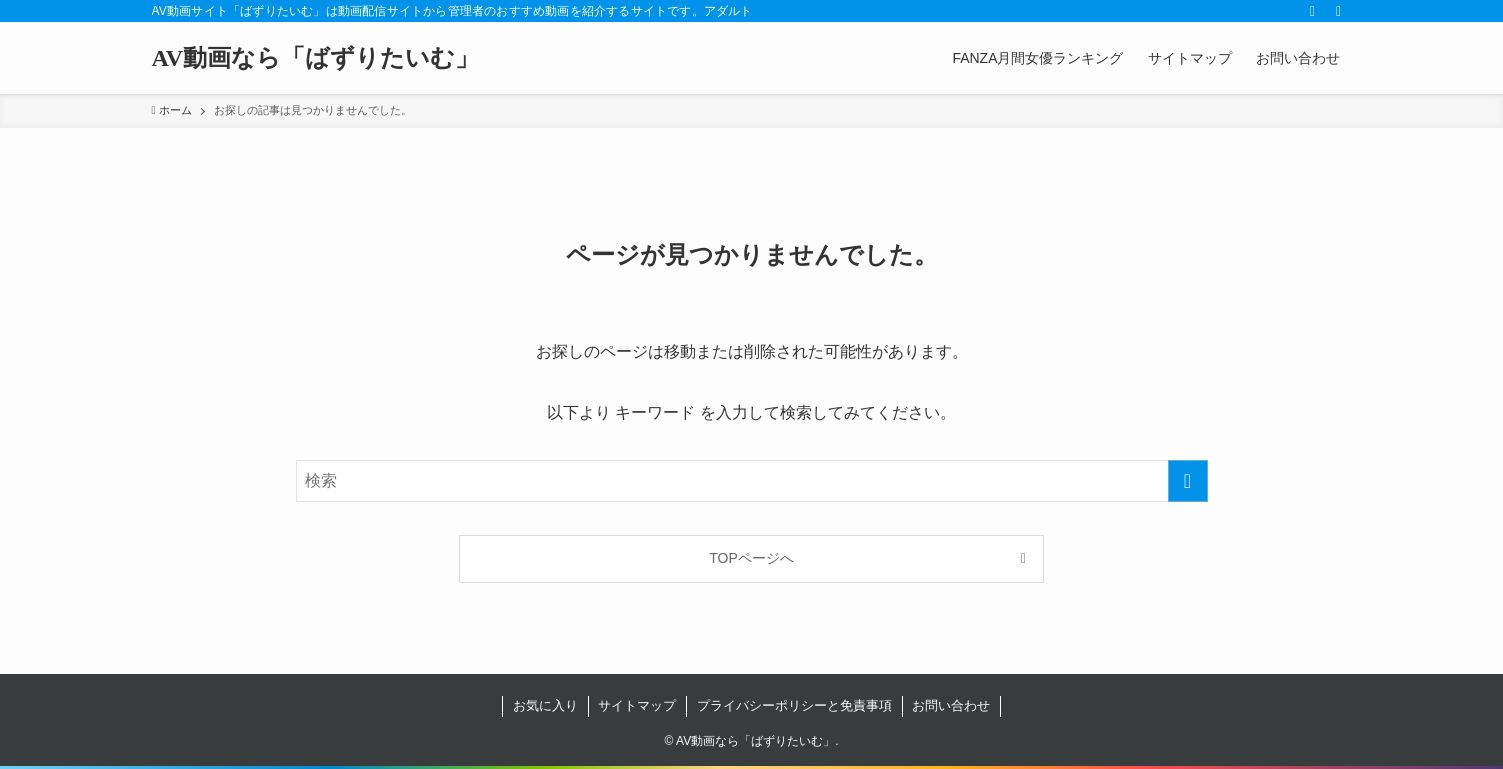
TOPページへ (751, 558)
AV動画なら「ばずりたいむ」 (316, 58)
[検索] (1339, 11)
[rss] (1313, 11)
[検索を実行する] (1188, 481)
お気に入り (545, 705)
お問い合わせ (951, 705)
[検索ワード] (752, 481)
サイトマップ (637, 705)
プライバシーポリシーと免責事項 (794, 705)
